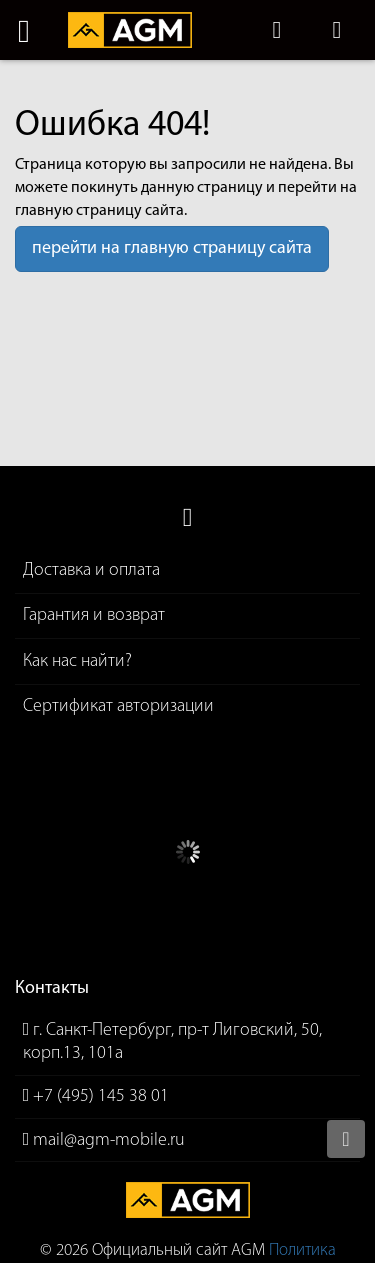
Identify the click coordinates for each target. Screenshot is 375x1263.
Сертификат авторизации (118, 706)
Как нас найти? (77, 661)
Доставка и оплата (91, 570)
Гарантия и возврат (94, 615)
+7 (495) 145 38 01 (101, 1096)
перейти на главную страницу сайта (172, 248)
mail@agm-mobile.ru (109, 1140)
